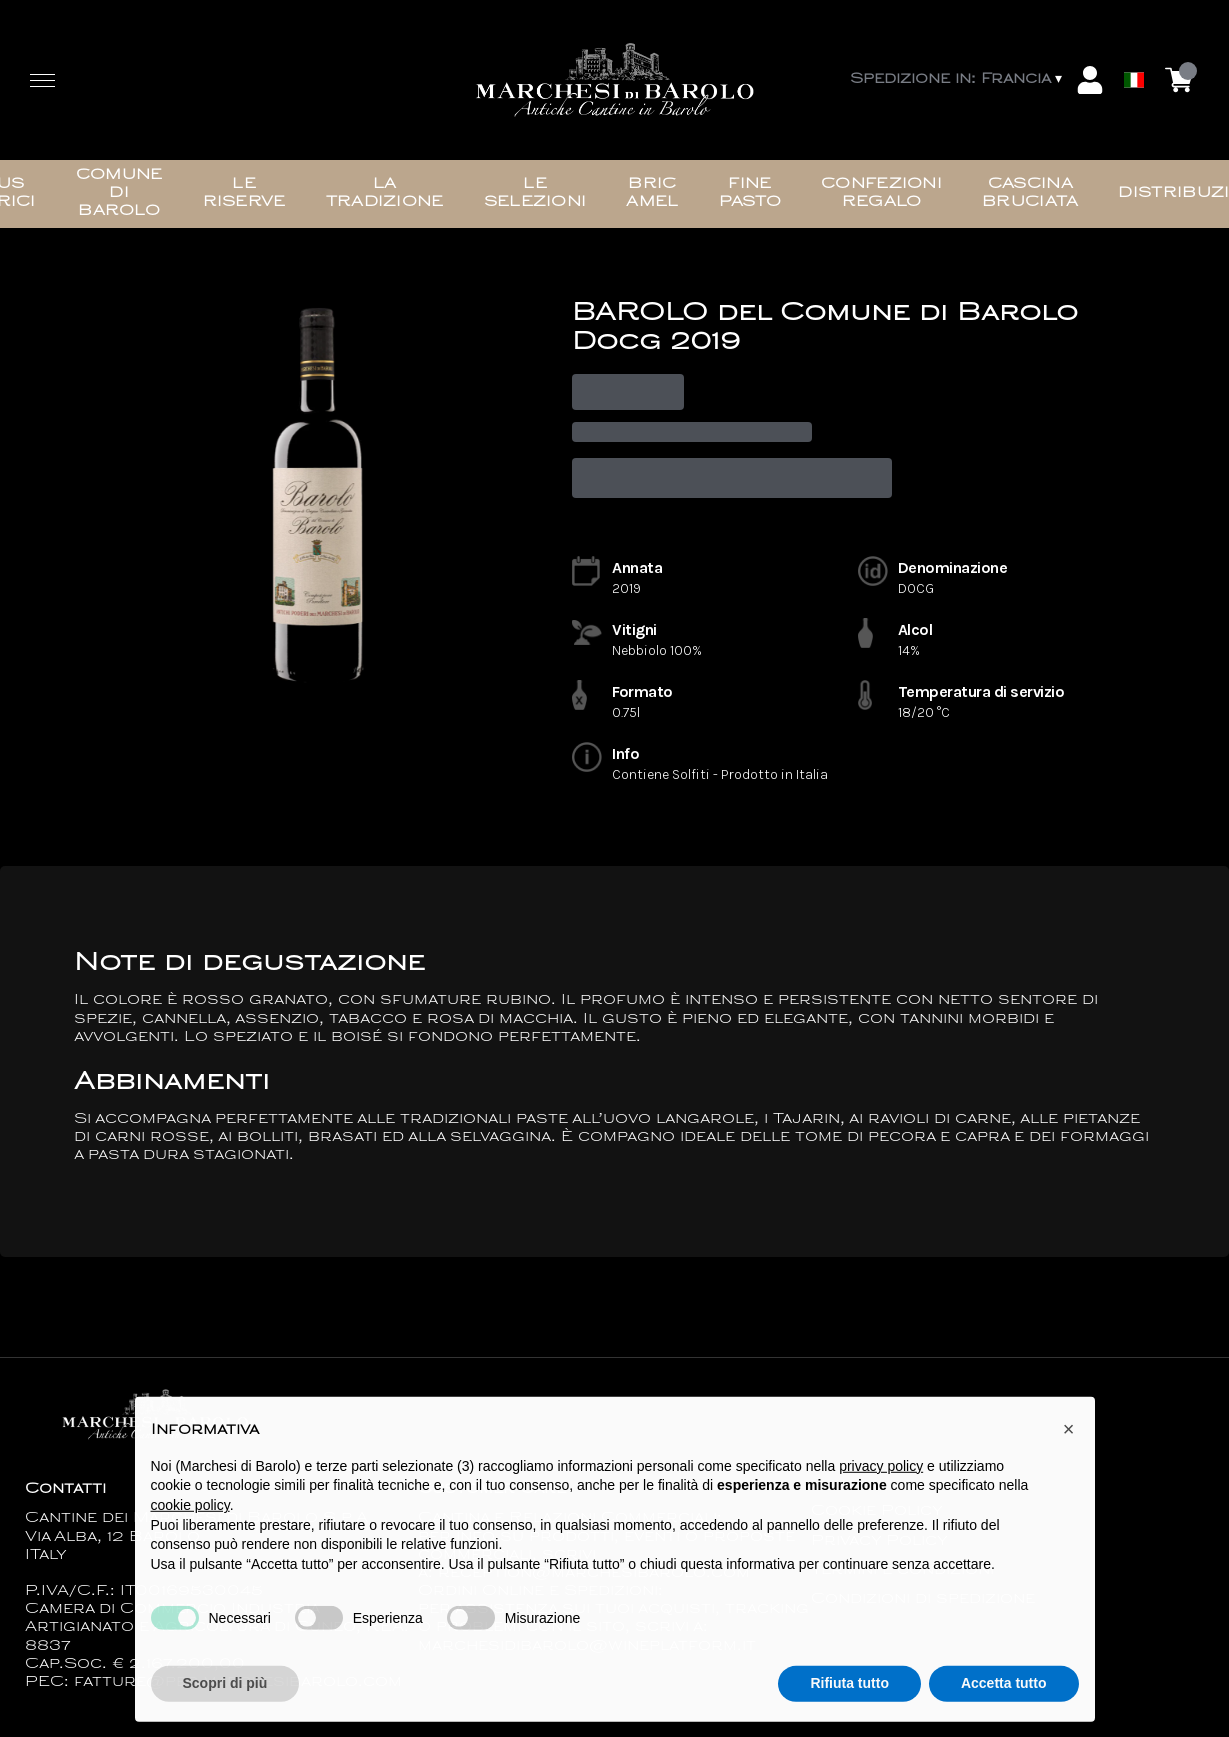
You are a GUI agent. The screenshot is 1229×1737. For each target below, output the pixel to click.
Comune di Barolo (119, 193)
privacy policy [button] (881, 1485)
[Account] (1090, 80)
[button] (1069, 1449)
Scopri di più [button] (225, 1703)
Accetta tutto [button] (1004, 1703)
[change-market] (958, 80)
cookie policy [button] (190, 1524)
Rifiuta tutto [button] (849, 1703)
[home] (615, 80)
